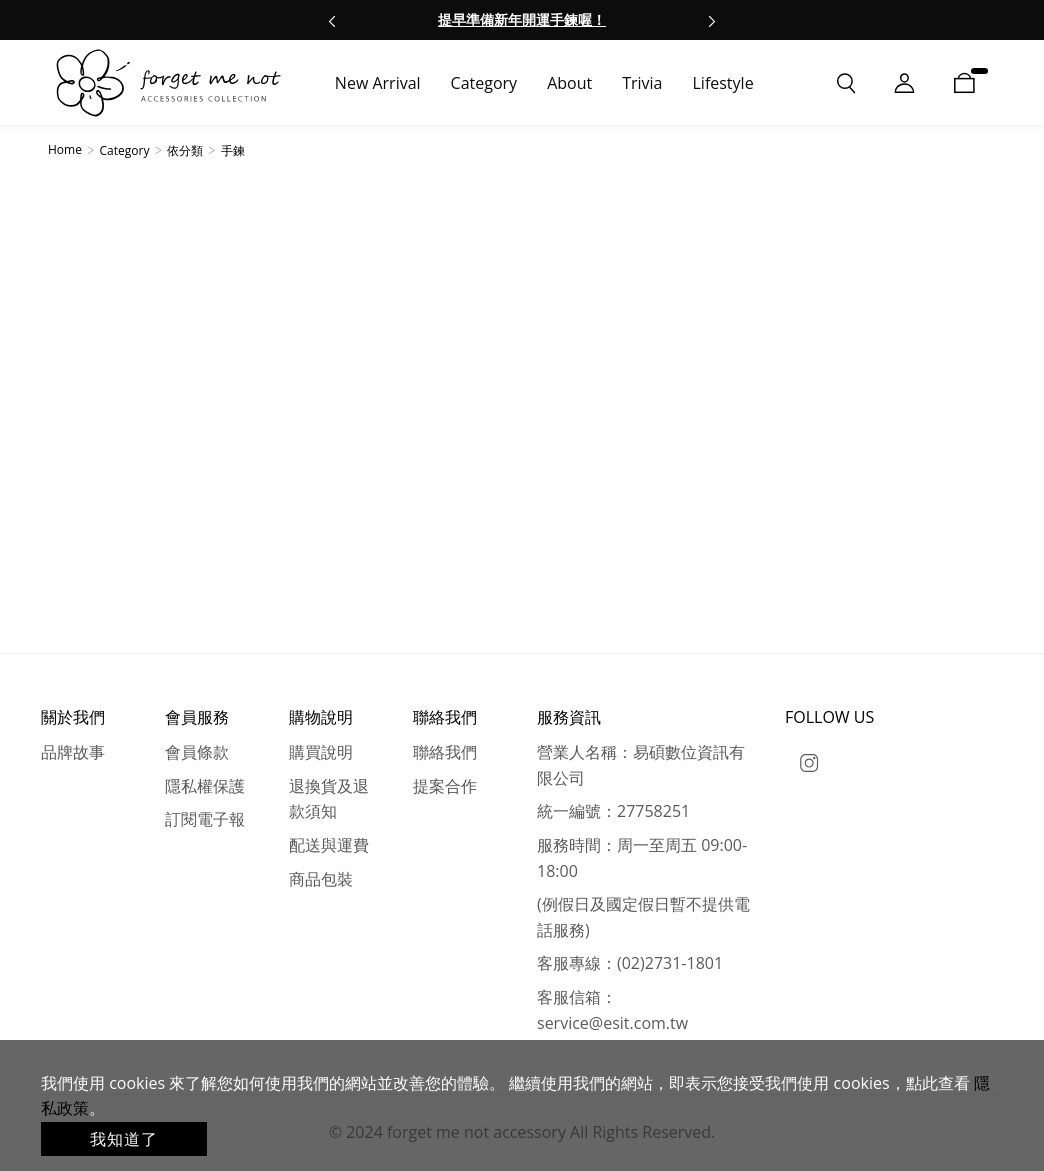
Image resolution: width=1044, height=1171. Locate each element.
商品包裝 (321, 879)
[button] (332, 20)
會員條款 (197, 752)
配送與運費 (329, 845)
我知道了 (124, 1139)
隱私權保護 (205, 786)
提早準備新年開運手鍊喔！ (522, 19)
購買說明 (321, 752)
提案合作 (445, 786)
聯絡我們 (445, 752)
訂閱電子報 (205, 819)
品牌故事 (73, 752)
